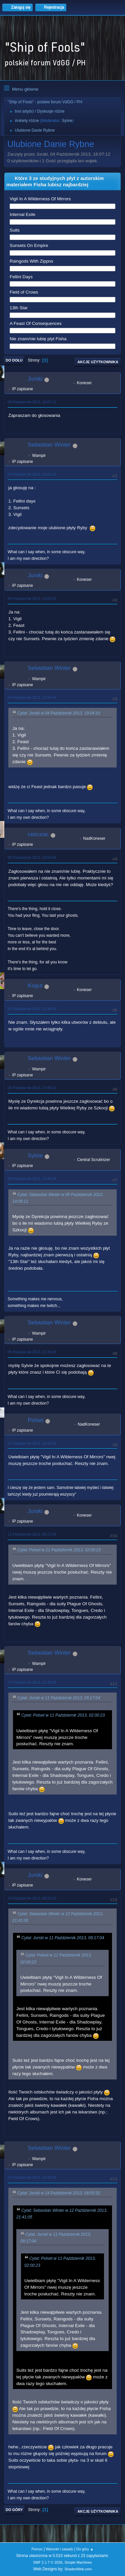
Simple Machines (78, 2562)
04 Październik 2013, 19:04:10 (32, 599)
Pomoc (37, 2549)
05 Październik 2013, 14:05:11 (32, 1088)
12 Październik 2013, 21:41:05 (32, 1682)
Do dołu (14, 360)
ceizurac (38, 834)
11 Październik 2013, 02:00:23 (32, 1443)
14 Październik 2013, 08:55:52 (32, 1898)
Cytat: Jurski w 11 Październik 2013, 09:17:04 (58, 1698)
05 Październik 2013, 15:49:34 (32, 1179)
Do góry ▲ (84, 2549)
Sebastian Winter (49, 445)
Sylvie (67, 120)
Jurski (35, 379)
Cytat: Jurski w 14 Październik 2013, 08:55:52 (58, 2193)
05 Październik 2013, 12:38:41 (32, 1009)
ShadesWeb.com (78, 2569)
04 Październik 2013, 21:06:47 (32, 697)
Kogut (35, 985)
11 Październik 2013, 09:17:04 (32, 1534)
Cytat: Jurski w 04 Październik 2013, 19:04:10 (58, 713)
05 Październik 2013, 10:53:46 (32, 857)
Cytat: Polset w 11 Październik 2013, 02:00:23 (59, 1550)
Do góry (14, 2510)
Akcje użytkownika (97, 362)
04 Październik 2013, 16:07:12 (32, 402)
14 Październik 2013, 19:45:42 (32, 2177)
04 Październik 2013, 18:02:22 (32, 474)
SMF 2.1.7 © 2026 (47, 2562)
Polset (35, 1420)
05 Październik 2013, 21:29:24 (32, 1352)
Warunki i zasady (59, 2549)
